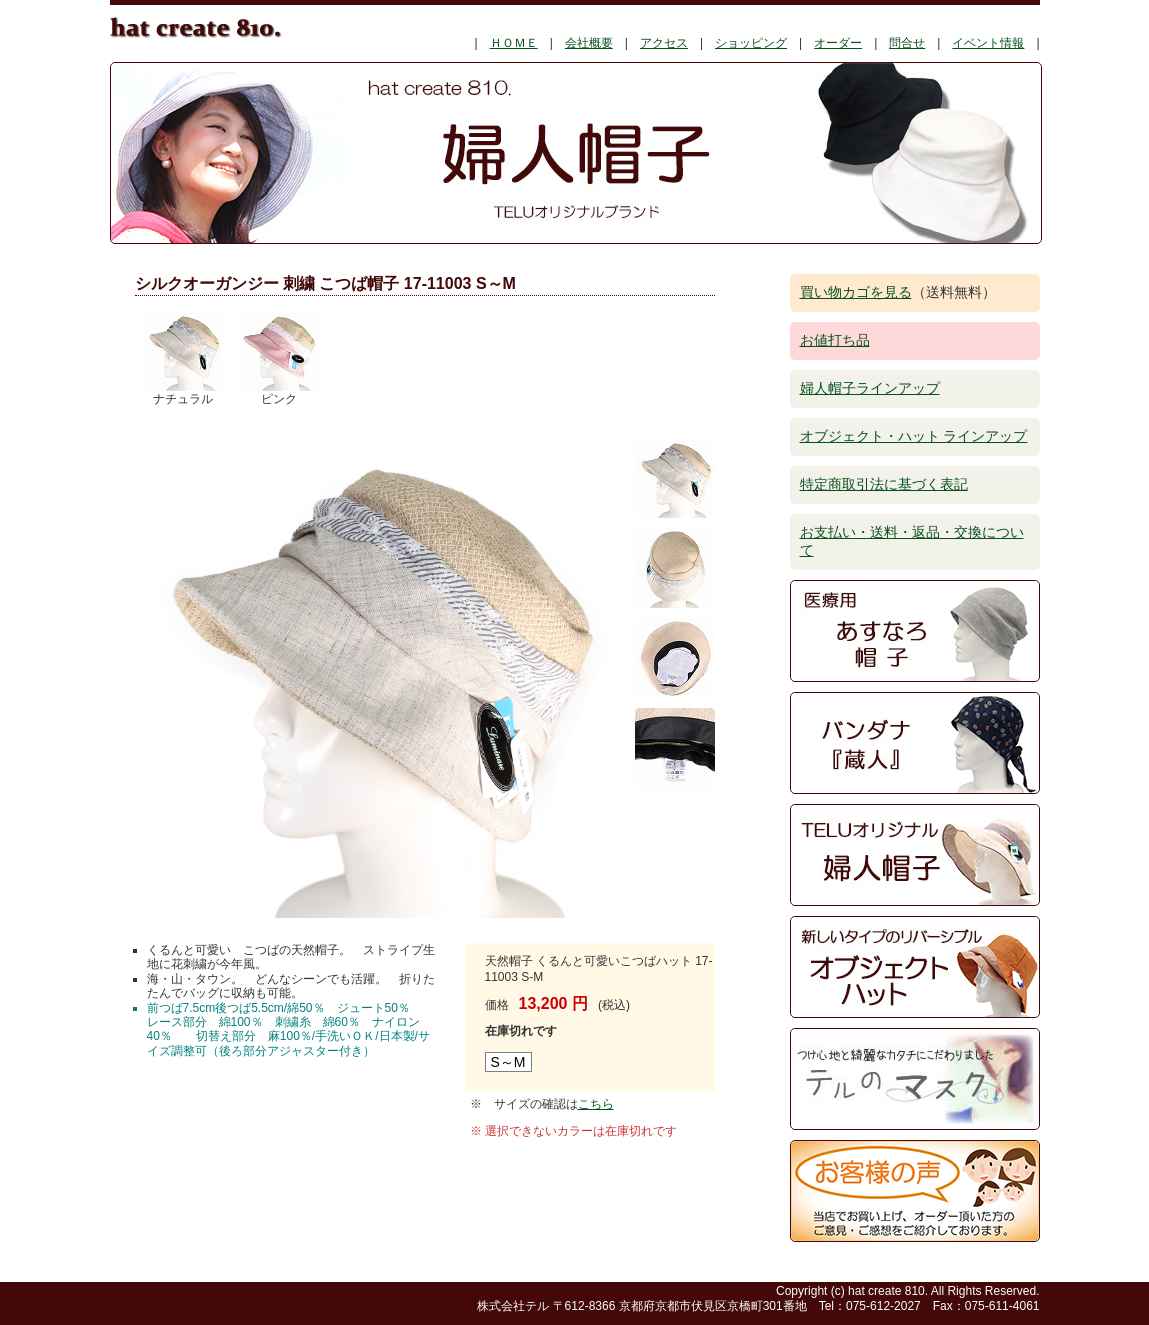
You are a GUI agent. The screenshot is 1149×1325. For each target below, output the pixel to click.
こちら (596, 1104)
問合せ (907, 43)
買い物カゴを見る (856, 292)
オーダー (838, 43)
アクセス (664, 43)
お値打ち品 (835, 340)
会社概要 (589, 43)
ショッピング (751, 43)
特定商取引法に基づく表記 (884, 484)
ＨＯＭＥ (514, 43)
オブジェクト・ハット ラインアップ (914, 436)
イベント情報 (988, 43)
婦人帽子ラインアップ (870, 388)
